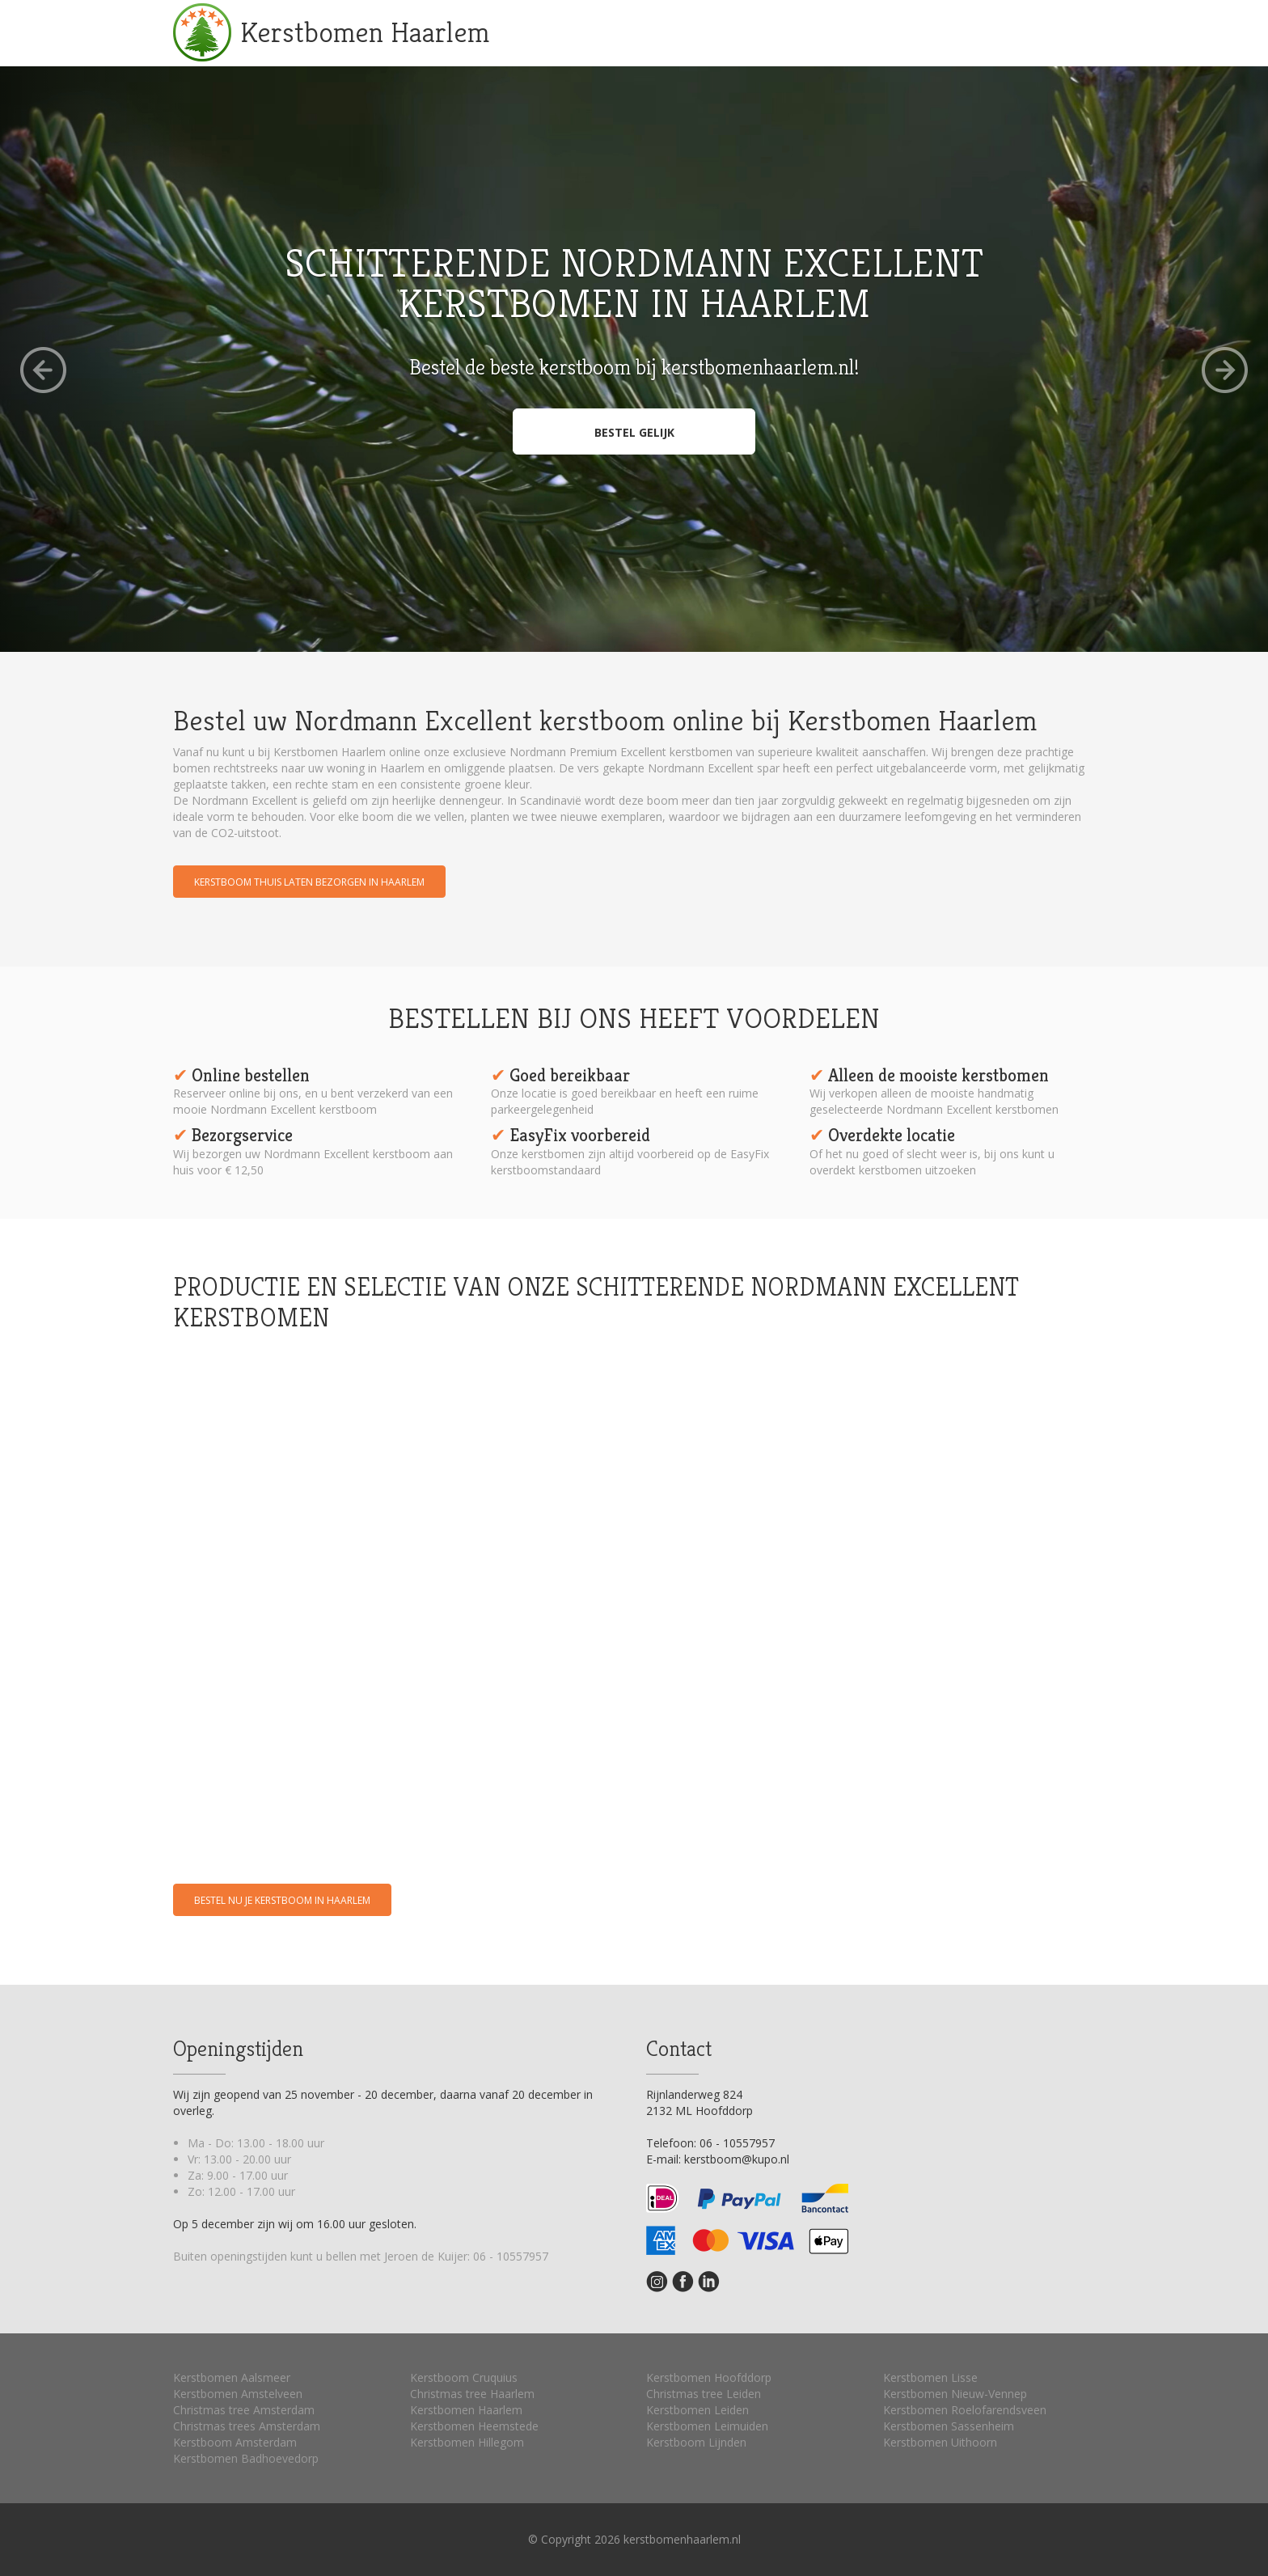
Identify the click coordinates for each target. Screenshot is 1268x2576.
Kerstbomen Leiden (697, 2409)
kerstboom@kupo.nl (736, 2159)
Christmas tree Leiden (703, 2393)
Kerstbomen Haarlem (364, 32)
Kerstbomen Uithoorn (940, 2442)
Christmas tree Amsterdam (244, 2409)
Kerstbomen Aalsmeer (231, 2377)
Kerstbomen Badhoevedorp (246, 2458)
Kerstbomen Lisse (930, 2377)
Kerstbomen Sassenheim (948, 2426)
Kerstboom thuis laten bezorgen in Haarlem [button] (309, 882)
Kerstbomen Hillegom (467, 2442)
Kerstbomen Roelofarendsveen (964, 2409)
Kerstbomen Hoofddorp (708, 2377)
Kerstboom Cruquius (464, 2377)
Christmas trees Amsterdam (246, 2426)
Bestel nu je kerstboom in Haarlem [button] (282, 1900)
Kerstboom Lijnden (696, 2442)
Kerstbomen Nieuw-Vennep (955, 2393)
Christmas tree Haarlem (472, 2393)
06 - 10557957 (510, 2256)
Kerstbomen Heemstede (474, 2426)
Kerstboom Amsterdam (235, 2442)
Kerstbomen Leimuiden (707, 2426)
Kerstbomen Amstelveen (237, 2393)
